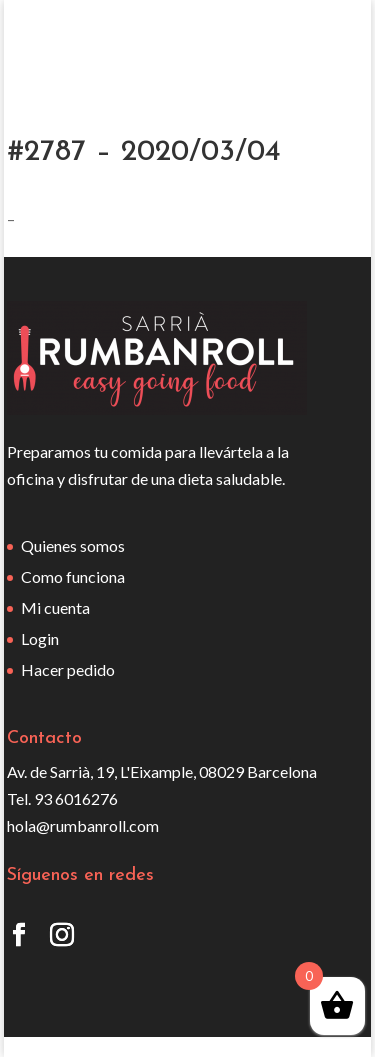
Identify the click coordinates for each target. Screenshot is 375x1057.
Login (40, 638)
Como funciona (73, 576)
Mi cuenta (55, 607)
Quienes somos (73, 545)
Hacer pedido (68, 669)
